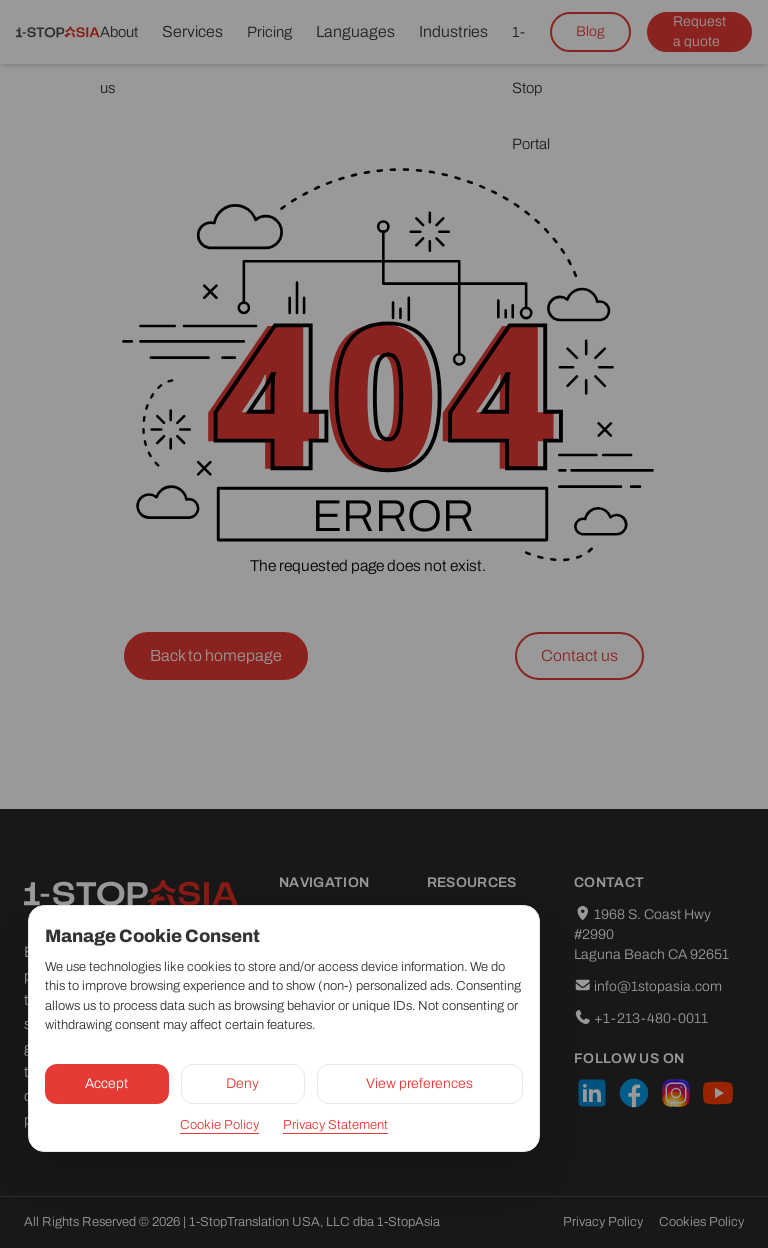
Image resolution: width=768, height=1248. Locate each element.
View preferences (419, 1083)
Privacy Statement (335, 1125)
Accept (106, 1083)
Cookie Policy (219, 1125)
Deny (242, 1083)
